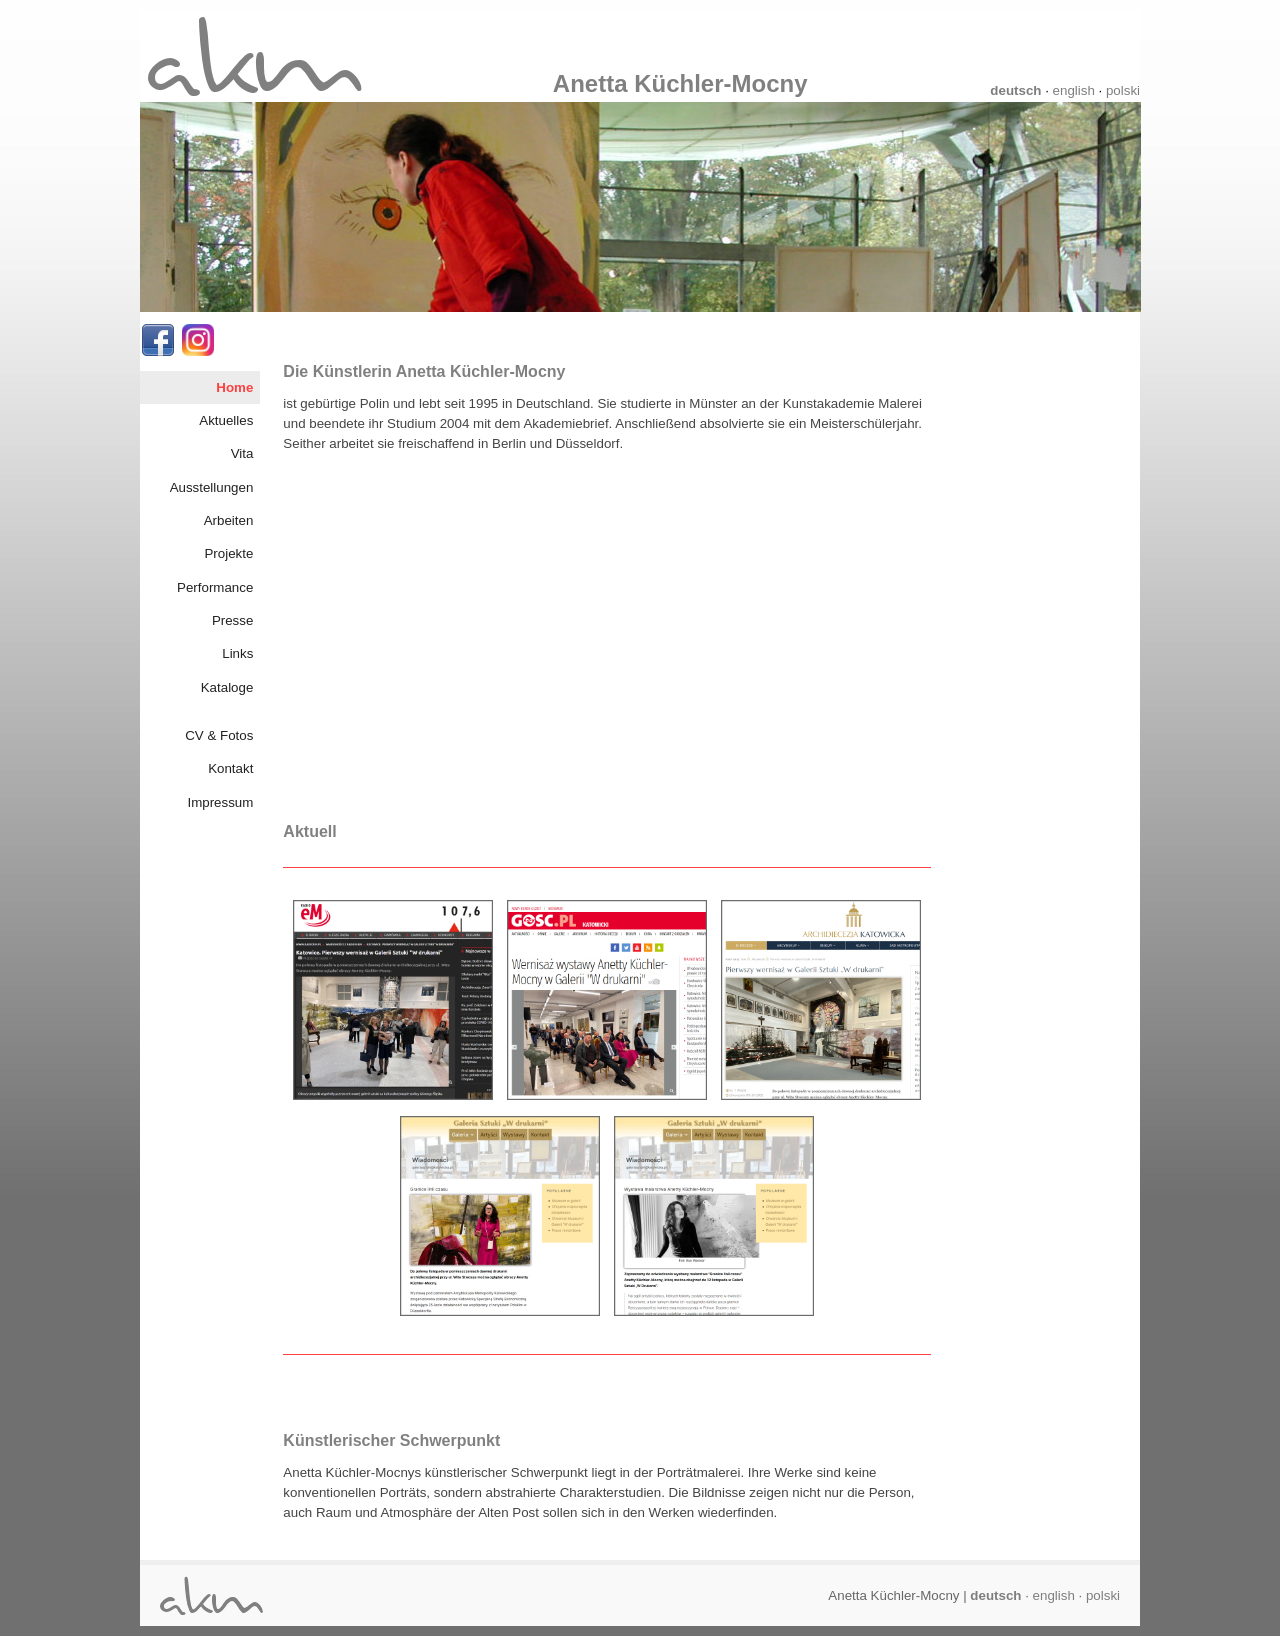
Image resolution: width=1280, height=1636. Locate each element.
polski (1123, 90)
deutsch (1015, 90)
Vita (242, 453)
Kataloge (227, 687)
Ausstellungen (212, 487)
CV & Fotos (219, 735)
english (1074, 90)
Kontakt (230, 768)
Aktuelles (226, 420)
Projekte (228, 553)
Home (234, 387)
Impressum (220, 802)
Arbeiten (229, 520)
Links (237, 653)
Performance (215, 587)
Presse (232, 620)
